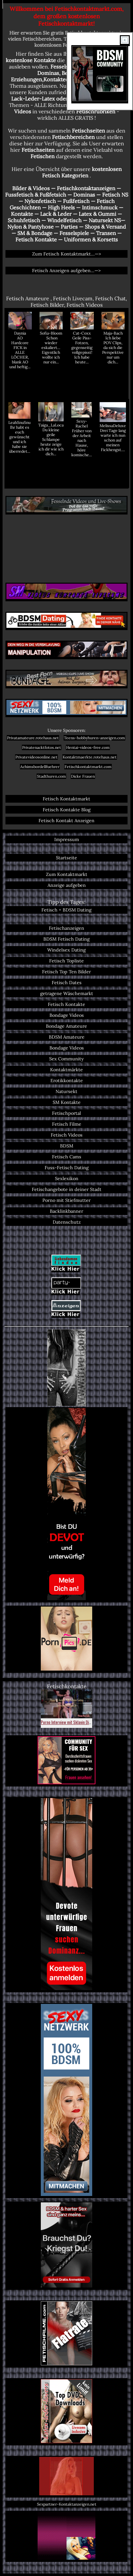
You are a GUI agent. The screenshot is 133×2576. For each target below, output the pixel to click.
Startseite (66, 858)
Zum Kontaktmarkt (66, 874)
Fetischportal (66, 1113)
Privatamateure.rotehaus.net (33, 737)
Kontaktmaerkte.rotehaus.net (90, 757)
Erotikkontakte (66, 1080)
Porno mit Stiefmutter (66, 1200)
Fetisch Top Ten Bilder (66, 972)
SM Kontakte (67, 1102)
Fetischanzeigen (66, 928)
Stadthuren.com (51, 776)
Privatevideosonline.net (36, 757)
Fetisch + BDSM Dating (66, 910)
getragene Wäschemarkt (66, 993)
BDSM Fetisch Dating (66, 939)
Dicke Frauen (83, 776)
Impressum (66, 839)
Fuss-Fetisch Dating (67, 1168)
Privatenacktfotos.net (41, 747)
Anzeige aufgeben (67, 885)
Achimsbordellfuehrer (39, 766)
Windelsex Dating (66, 950)
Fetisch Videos (67, 1135)
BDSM (66, 1146)
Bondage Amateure (66, 1026)
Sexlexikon (66, 1178)
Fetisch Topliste (66, 961)
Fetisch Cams (66, 1157)
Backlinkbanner (66, 1211)
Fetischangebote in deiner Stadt (67, 1189)
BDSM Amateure (66, 1037)
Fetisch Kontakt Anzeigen (66, 820)
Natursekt (66, 1091)
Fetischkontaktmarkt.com (88, 766)
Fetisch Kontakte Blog (67, 810)
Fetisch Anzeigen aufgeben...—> (66, 270)
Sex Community (66, 1059)
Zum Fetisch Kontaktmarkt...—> (66, 254)
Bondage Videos (66, 1015)
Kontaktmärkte (66, 1070)
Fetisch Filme (66, 1124)
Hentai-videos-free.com (88, 747)
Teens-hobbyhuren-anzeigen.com (94, 737)
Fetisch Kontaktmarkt (66, 799)
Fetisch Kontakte (66, 1004)
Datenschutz (67, 1222)
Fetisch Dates (67, 982)
